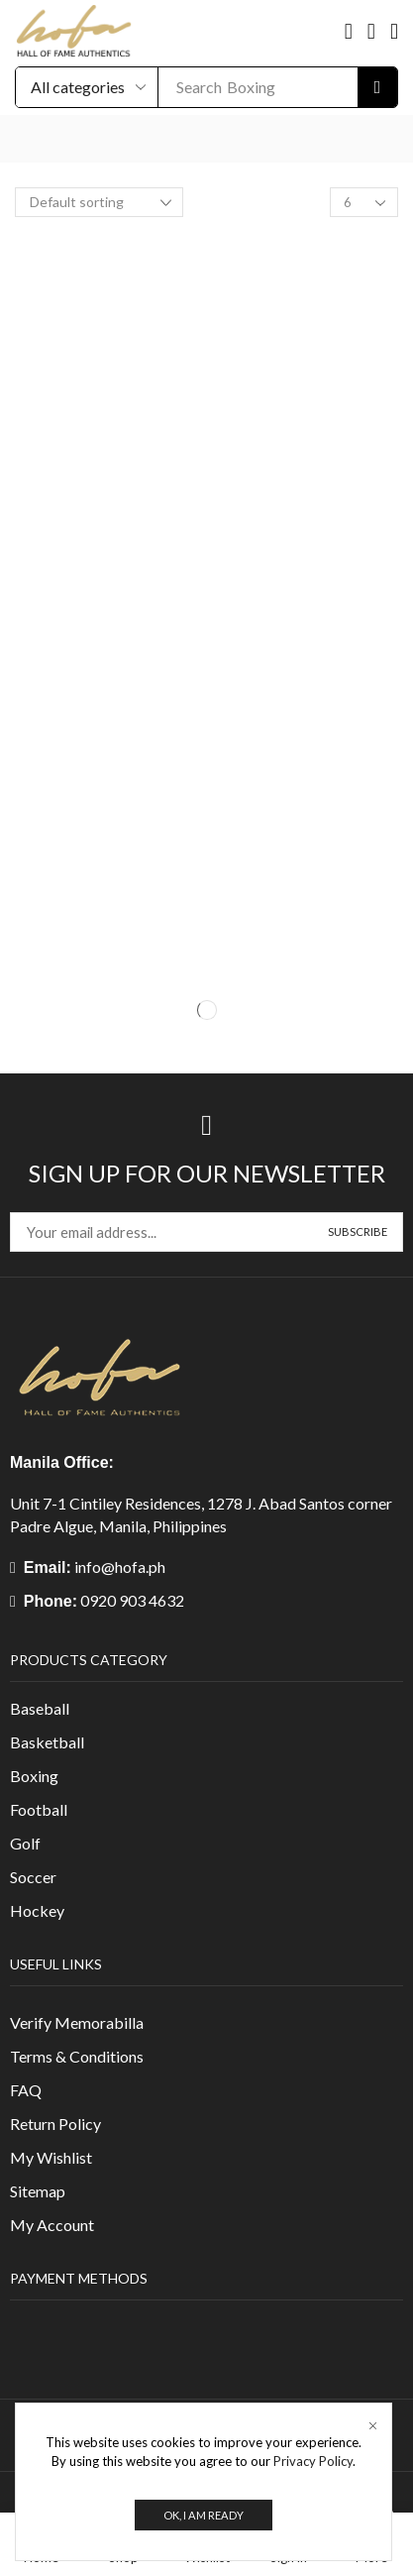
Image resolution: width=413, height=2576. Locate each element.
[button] (349, 32)
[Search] (377, 87)
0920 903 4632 (132, 1600)
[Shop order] (99, 202)
